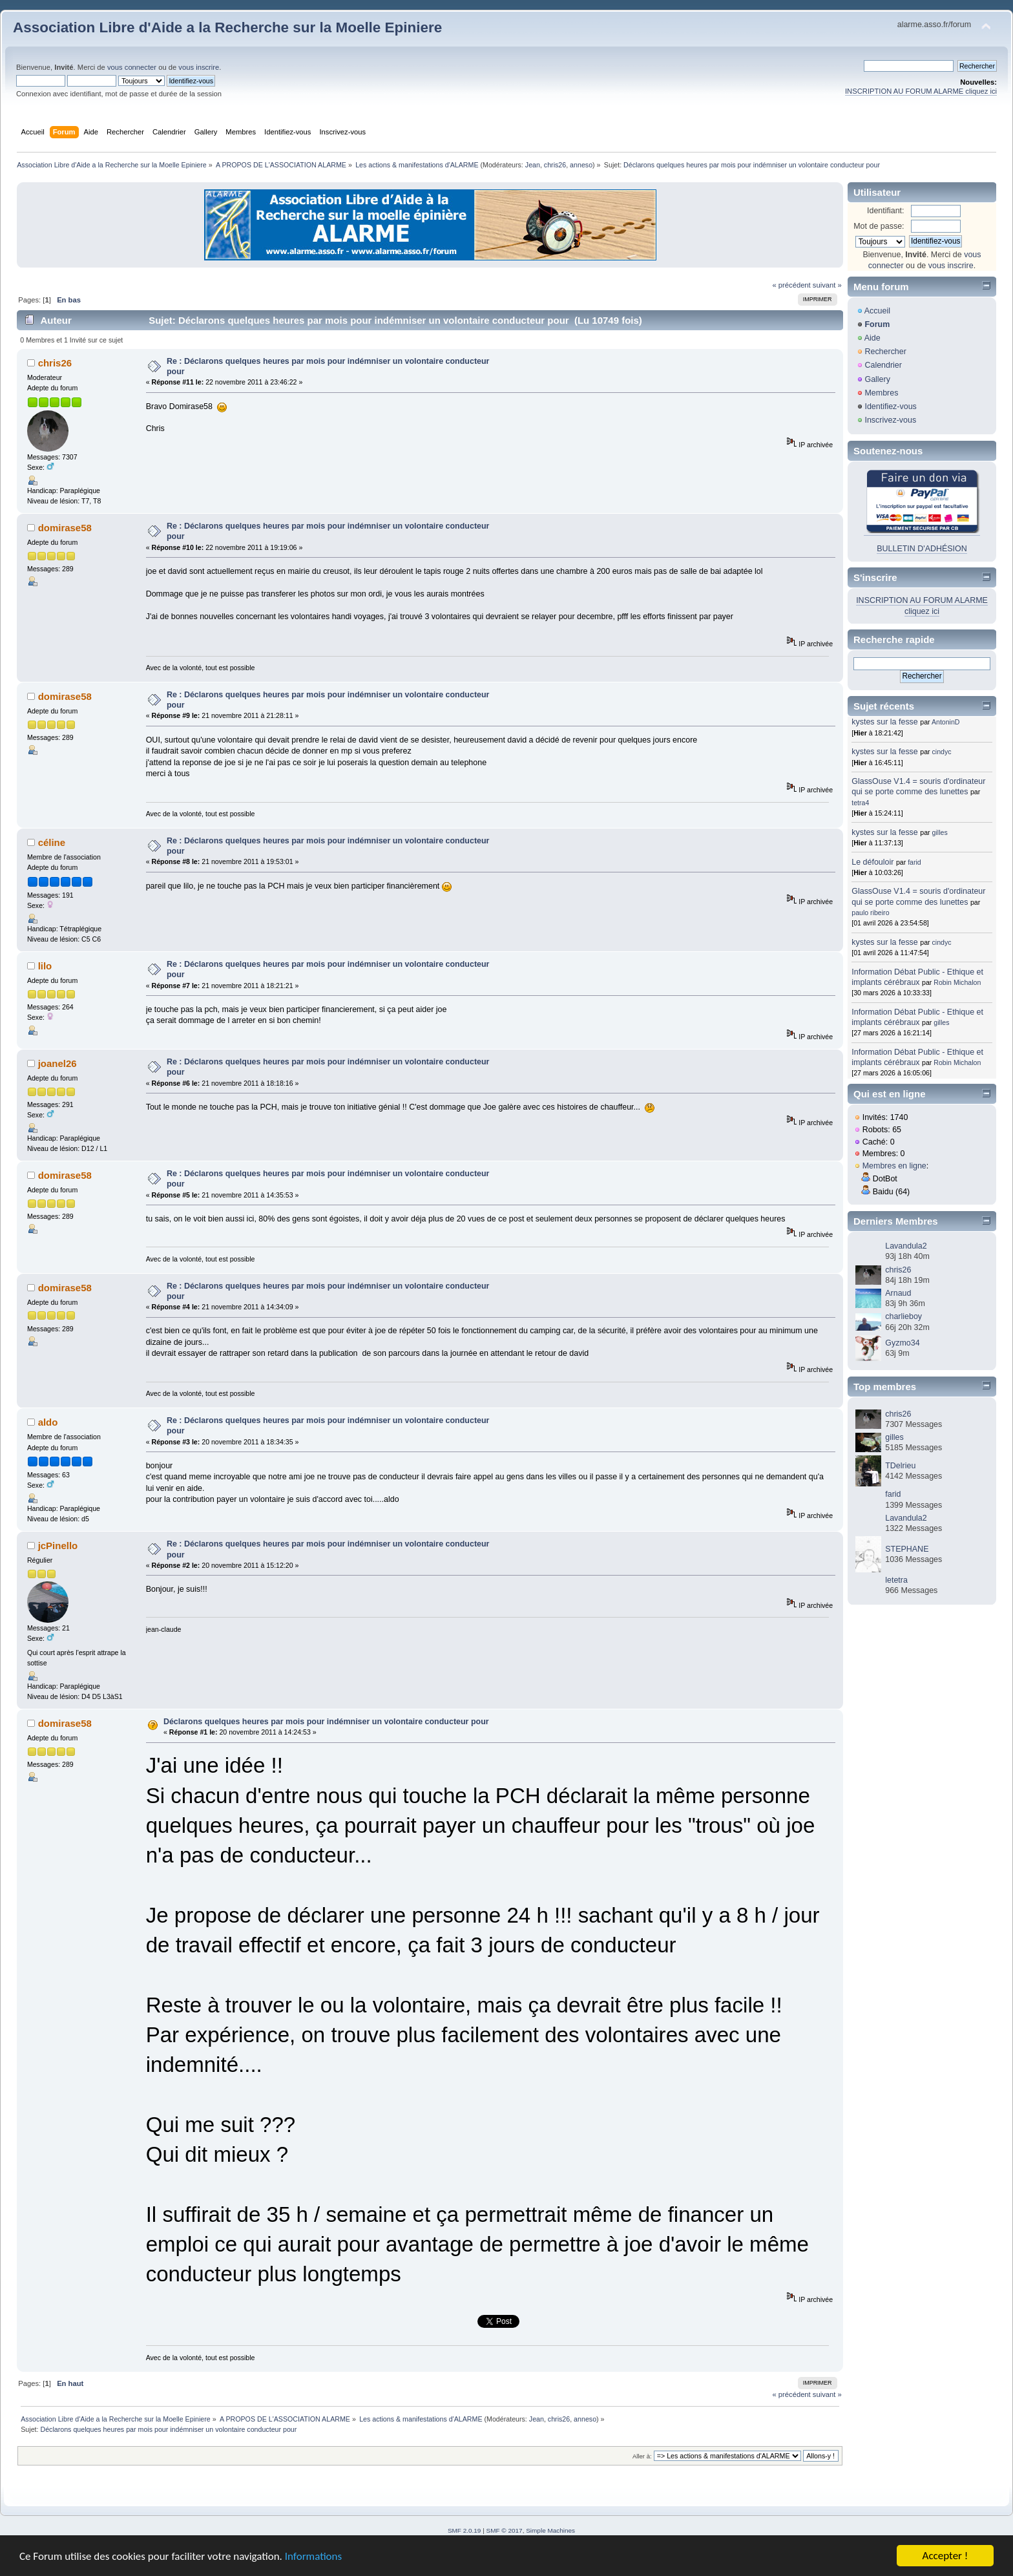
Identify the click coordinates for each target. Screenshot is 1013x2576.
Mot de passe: (878, 226)
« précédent (791, 285)
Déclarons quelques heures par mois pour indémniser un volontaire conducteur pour (326, 1721)
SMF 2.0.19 (464, 2530)
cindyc (942, 751)
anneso (581, 165)
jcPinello (58, 1545)
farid (914, 862)
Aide (872, 338)
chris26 (555, 165)
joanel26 (57, 1063)
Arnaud (898, 1293)
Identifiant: (885, 210)
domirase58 (65, 527)
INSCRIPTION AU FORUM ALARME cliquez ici (921, 91)
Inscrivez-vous (890, 420)
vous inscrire (198, 67)
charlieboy (903, 1316)
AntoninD (946, 722)
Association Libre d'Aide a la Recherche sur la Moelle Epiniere (227, 27)
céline (51, 842)
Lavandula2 (905, 1246)
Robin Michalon (957, 982)
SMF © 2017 (504, 2530)
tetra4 (860, 803)
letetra (896, 1580)
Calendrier (883, 365)
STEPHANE (906, 1549)
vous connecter (131, 67)
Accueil (877, 310)
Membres (881, 392)
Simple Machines (550, 2530)
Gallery (877, 379)
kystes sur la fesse (884, 721)
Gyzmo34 (902, 1342)
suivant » (827, 285)
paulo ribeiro (870, 912)
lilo (45, 965)
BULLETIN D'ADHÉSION (922, 548)
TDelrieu (900, 1465)
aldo (48, 1422)
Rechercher (885, 351)
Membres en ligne (894, 1165)
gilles (940, 832)
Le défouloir (872, 862)
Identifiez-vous (890, 406)
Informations (313, 2556)
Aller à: (642, 2456)
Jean (532, 165)
